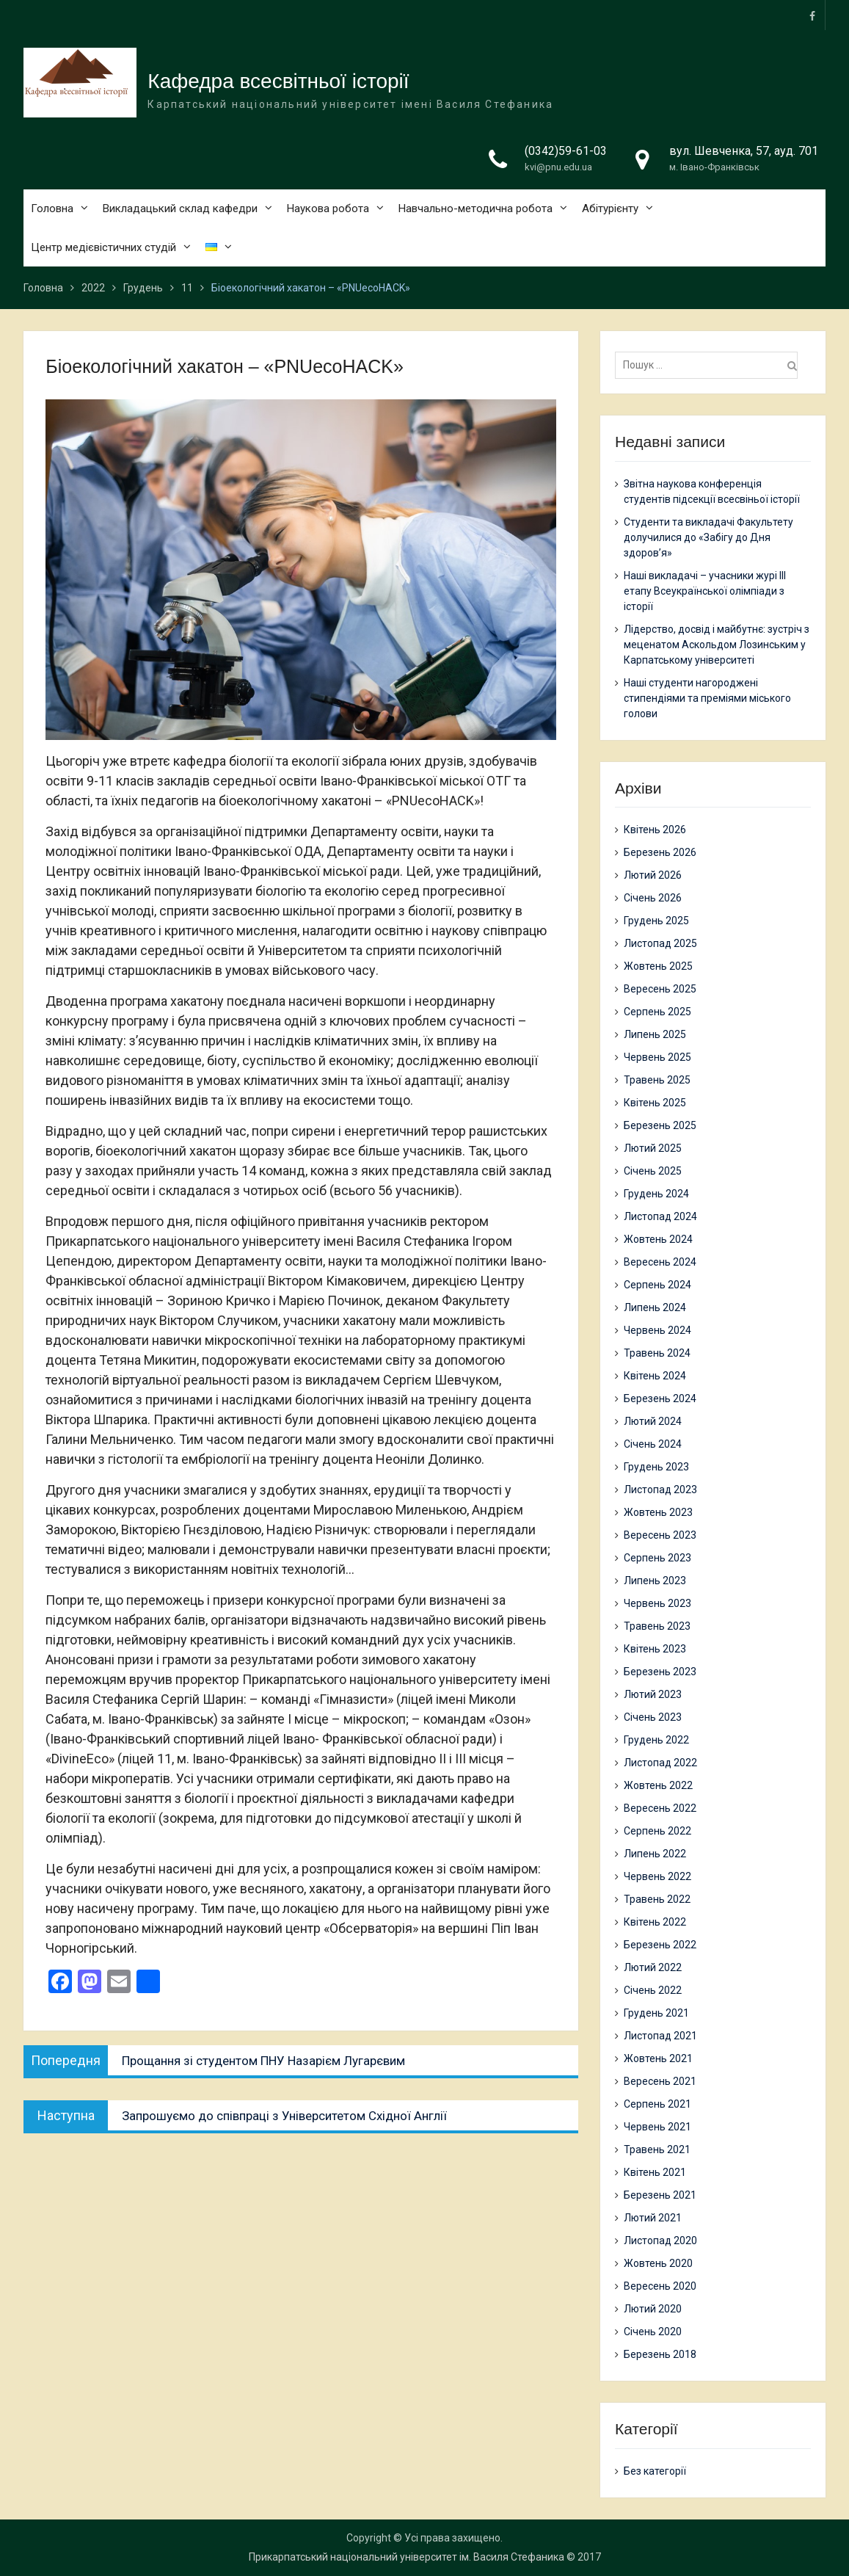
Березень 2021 (660, 2195)
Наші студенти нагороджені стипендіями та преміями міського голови (707, 698)
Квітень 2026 (655, 829)
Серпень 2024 (657, 1285)
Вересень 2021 (660, 2081)
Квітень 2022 (655, 1922)
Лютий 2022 (653, 1967)
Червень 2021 (657, 2127)
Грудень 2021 (656, 2013)
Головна (52, 209)
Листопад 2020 (660, 2240)
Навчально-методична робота (475, 209)
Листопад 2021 (660, 2036)
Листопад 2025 (660, 943)
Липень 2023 (655, 1580)
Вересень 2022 (660, 1808)
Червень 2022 (657, 1876)
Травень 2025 (657, 1080)
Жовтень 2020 (658, 2263)
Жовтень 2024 (658, 1239)
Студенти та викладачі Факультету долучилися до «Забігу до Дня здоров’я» (708, 537)
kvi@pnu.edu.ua (558, 167)
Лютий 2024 (653, 1421)
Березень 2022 (660, 1945)
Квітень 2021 (655, 2172)
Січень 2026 (653, 898)
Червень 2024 (657, 1330)
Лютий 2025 (653, 1148)
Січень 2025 (653, 1171)
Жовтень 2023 (658, 1512)
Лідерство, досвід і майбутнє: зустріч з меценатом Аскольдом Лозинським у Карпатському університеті (716, 644)
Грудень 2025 (656, 920)
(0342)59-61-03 (566, 152)
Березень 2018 (660, 2354)
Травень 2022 (657, 1899)
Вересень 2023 (660, 1535)
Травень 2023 (657, 1626)
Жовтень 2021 (658, 2058)
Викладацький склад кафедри (180, 209)
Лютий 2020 (653, 2309)
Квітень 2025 (655, 1103)
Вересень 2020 (660, 2286)
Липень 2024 (655, 1307)
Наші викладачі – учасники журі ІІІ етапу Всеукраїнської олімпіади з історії (705, 591)
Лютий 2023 (653, 1694)
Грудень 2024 (656, 1194)
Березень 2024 (660, 1398)
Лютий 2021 (653, 2218)
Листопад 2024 (660, 1216)
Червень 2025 (657, 1057)
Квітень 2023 (655, 1649)
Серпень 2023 (657, 1558)
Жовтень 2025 (658, 966)
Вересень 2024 (660, 1262)
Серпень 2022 (657, 1831)
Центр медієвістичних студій (103, 248)
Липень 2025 (655, 1034)
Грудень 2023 (656, 1467)
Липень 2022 (655, 1854)
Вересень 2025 (660, 989)
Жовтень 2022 (658, 1785)
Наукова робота (328, 209)
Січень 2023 (653, 1717)
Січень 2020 (653, 2331)
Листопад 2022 (660, 1762)
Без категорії (655, 2471)
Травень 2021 (657, 2149)
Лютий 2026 (653, 875)
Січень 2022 (653, 1990)
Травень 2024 (657, 1353)
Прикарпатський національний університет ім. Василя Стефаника (406, 2557)
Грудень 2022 (656, 1740)
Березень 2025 (660, 1125)
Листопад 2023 (660, 1489)
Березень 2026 (660, 852)
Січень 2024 (653, 1444)
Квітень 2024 (655, 1376)
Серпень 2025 (657, 1011)
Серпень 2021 (657, 2104)
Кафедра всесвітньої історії (278, 81)
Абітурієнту (610, 209)
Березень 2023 (660, 1671)
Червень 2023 (657, 1603)
